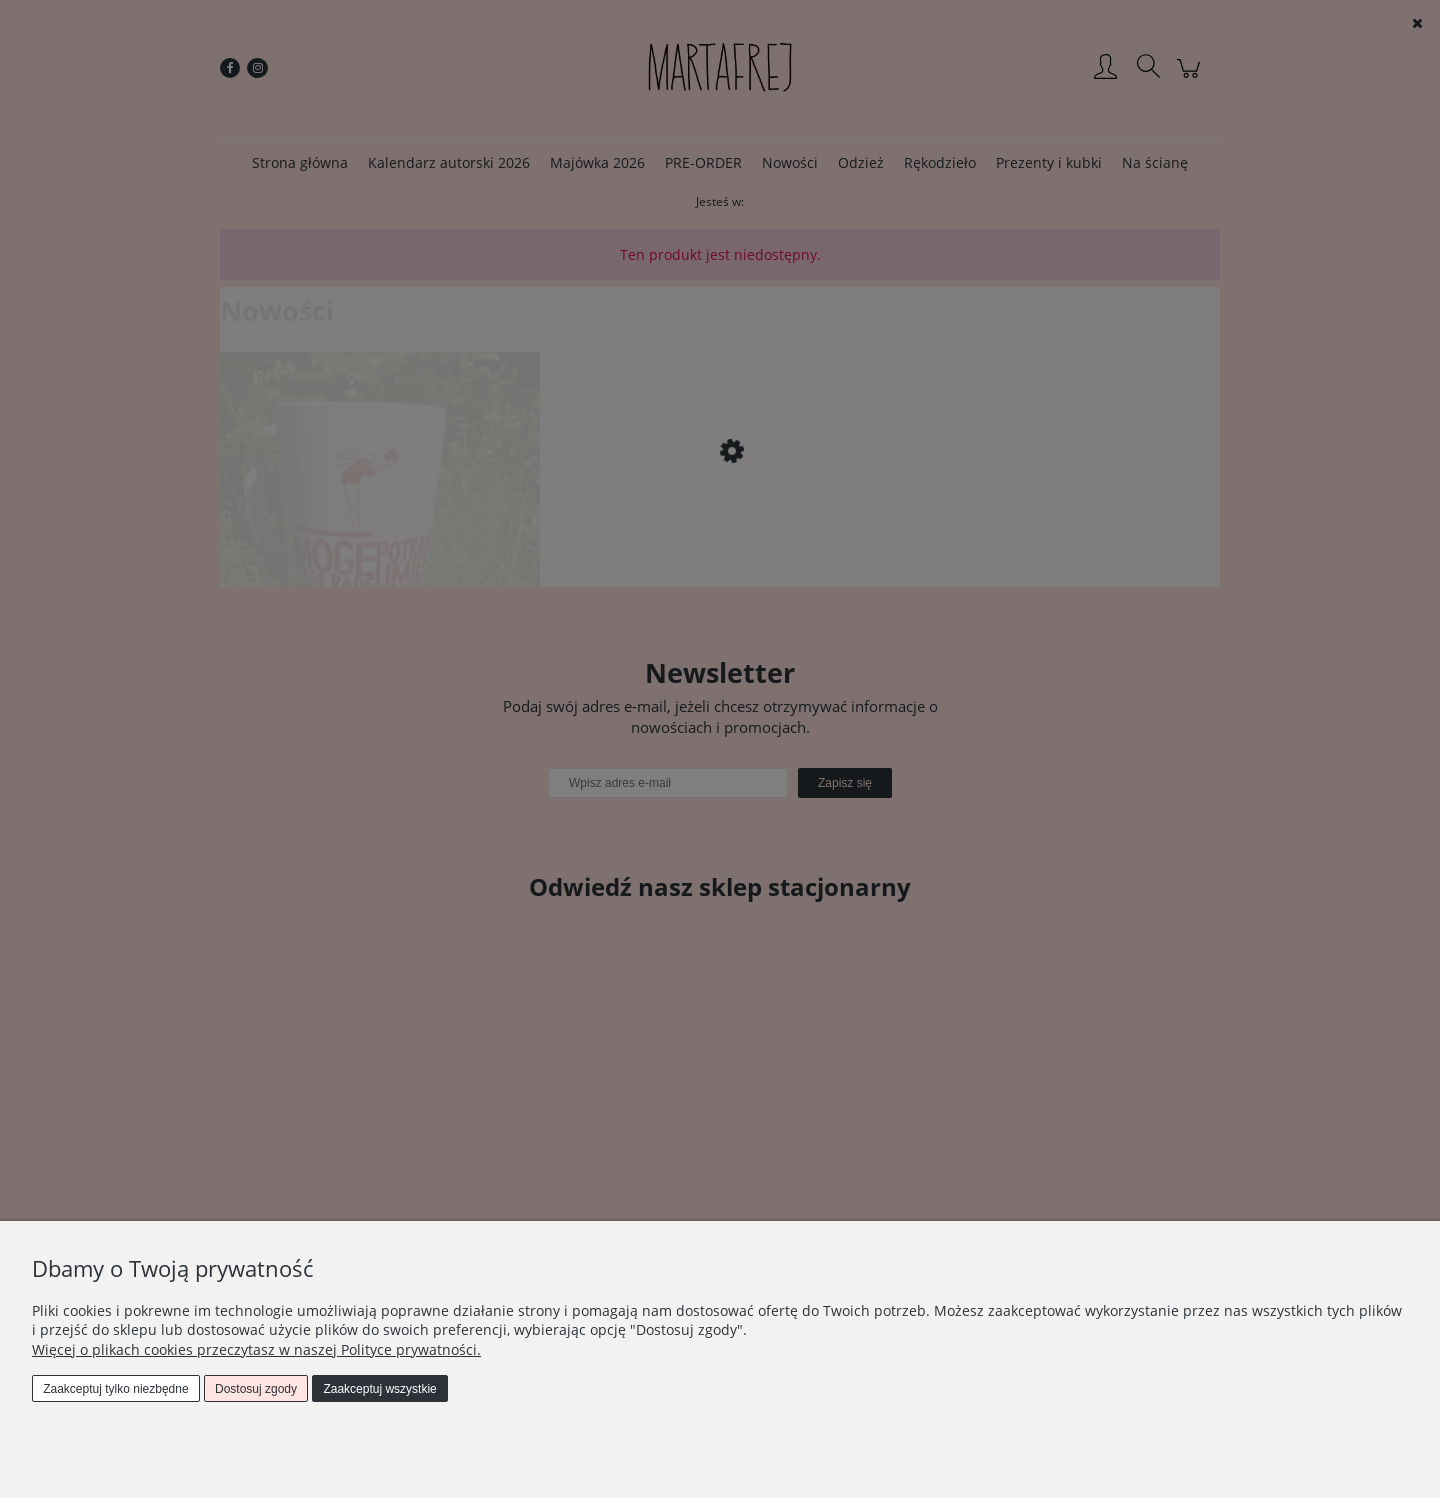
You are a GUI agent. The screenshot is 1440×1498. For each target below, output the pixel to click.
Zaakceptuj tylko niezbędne (115, 1389)
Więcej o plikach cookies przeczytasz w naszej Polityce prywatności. (256, 1349)
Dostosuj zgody (256, 1389)
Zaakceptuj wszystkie (379, 1389)
